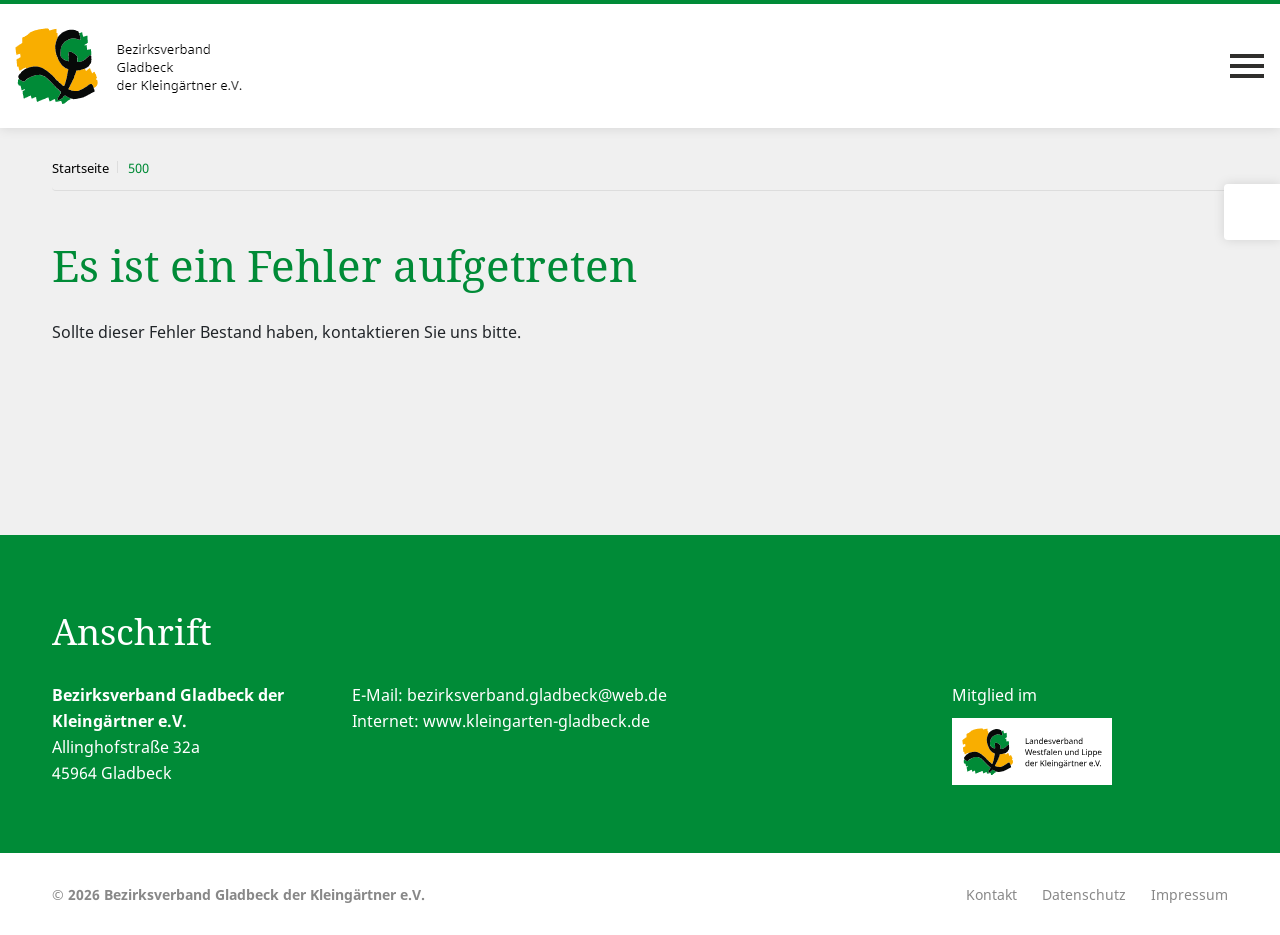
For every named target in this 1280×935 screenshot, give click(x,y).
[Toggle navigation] (1247, 66)
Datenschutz (1084, 894)
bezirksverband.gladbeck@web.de (537, 695)
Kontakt (991, 894)
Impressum (1189, 894)
